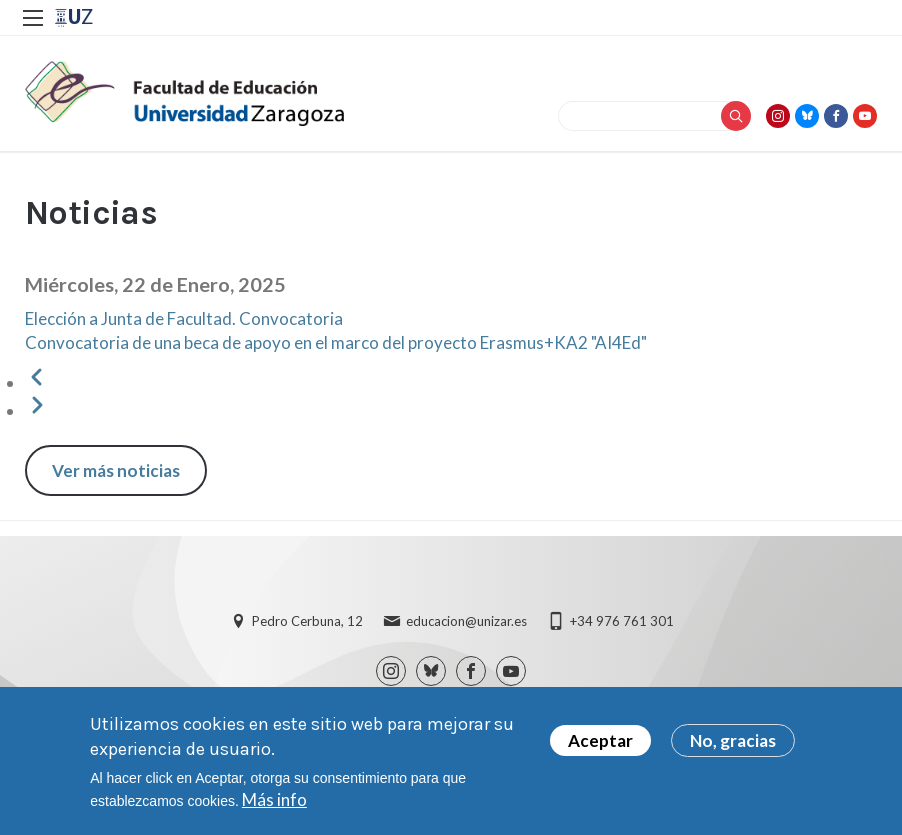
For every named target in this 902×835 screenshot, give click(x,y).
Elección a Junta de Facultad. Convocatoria (184, 318)
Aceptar (600, 745)
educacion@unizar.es (466, 621)
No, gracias (733, 745)
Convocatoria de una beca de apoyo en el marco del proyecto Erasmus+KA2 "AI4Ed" (336, 342)
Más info (274, 804)
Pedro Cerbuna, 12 (307, 621)
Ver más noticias (116, 470)
